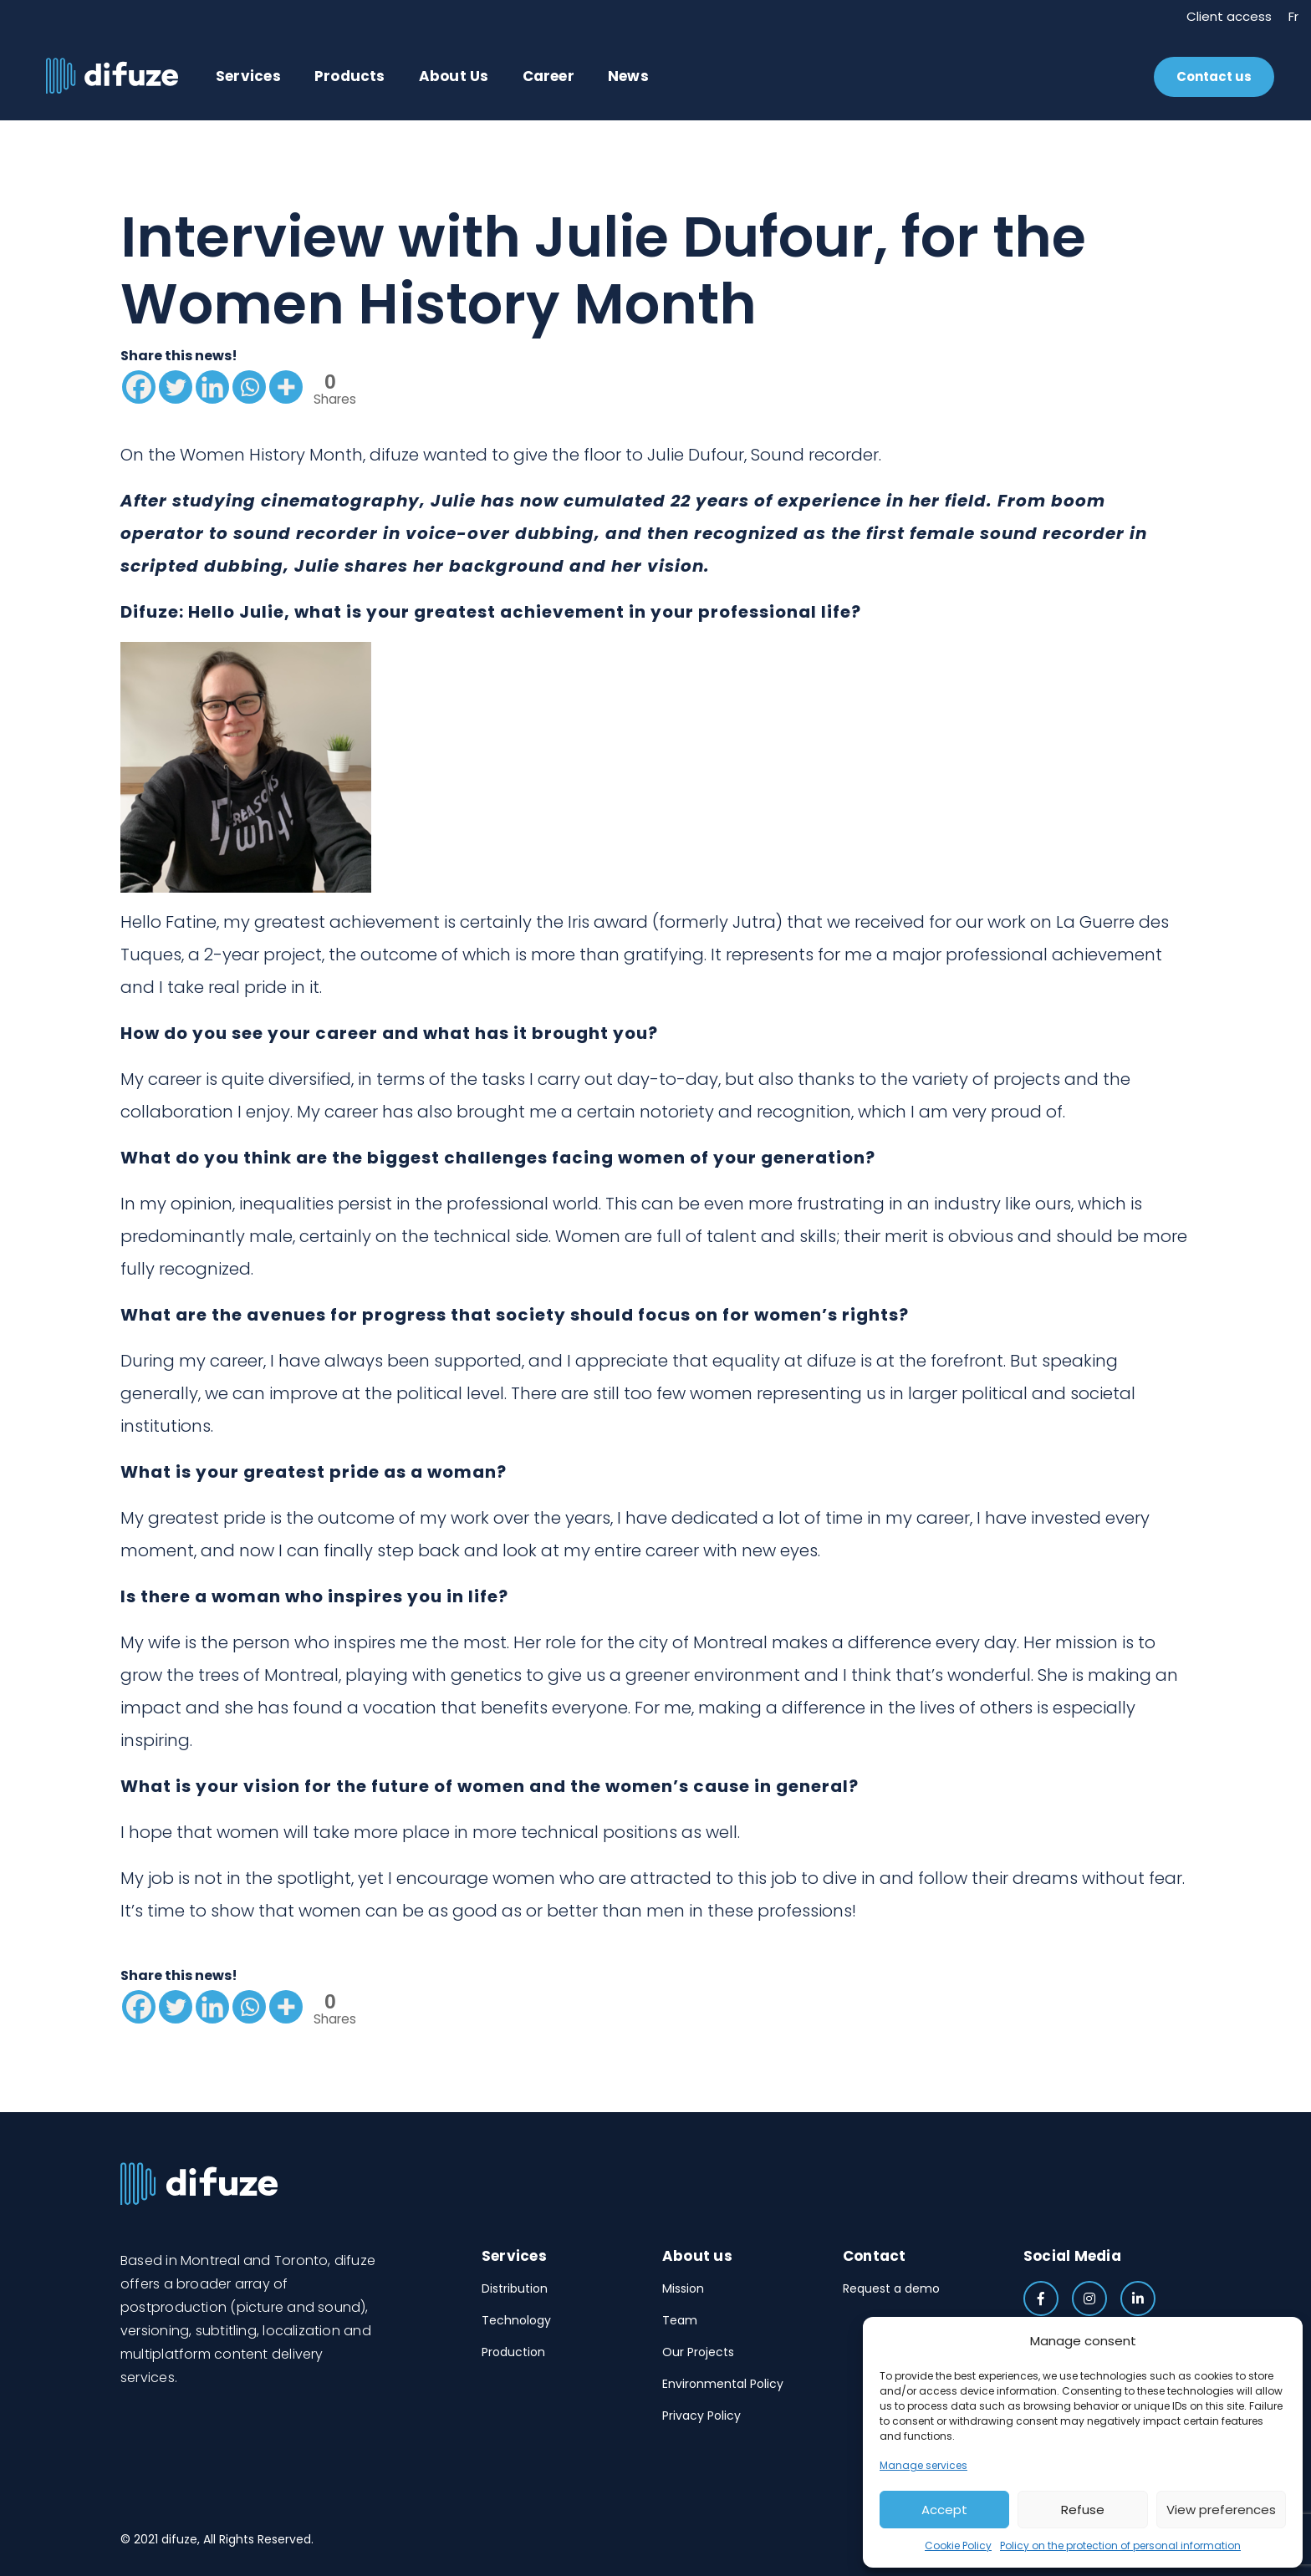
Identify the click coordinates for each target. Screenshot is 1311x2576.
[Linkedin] (212, 387)
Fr (1293, 15)
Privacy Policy (701, 2415)
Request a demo (891, 2288)
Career (548, 76)
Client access (1229, 15)
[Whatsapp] (249, 387)
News (628, 76)
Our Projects (698, 2352)
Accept (944, 2509)
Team (679, 2320)
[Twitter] (175, 387)
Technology (516, 2320)
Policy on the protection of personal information (1120, 2545)
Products (349, 76)
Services (248, 76)
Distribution (515, 2288)
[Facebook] (139, 387)
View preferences (1221, 2509)
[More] (286, 387)
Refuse (1082, 2509)
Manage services (923, 2465)
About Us (454, 76)
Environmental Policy (722, 2383)
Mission (683, 2288)
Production (513, 2352)
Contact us (1214, 76)
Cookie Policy (958, 2545)
